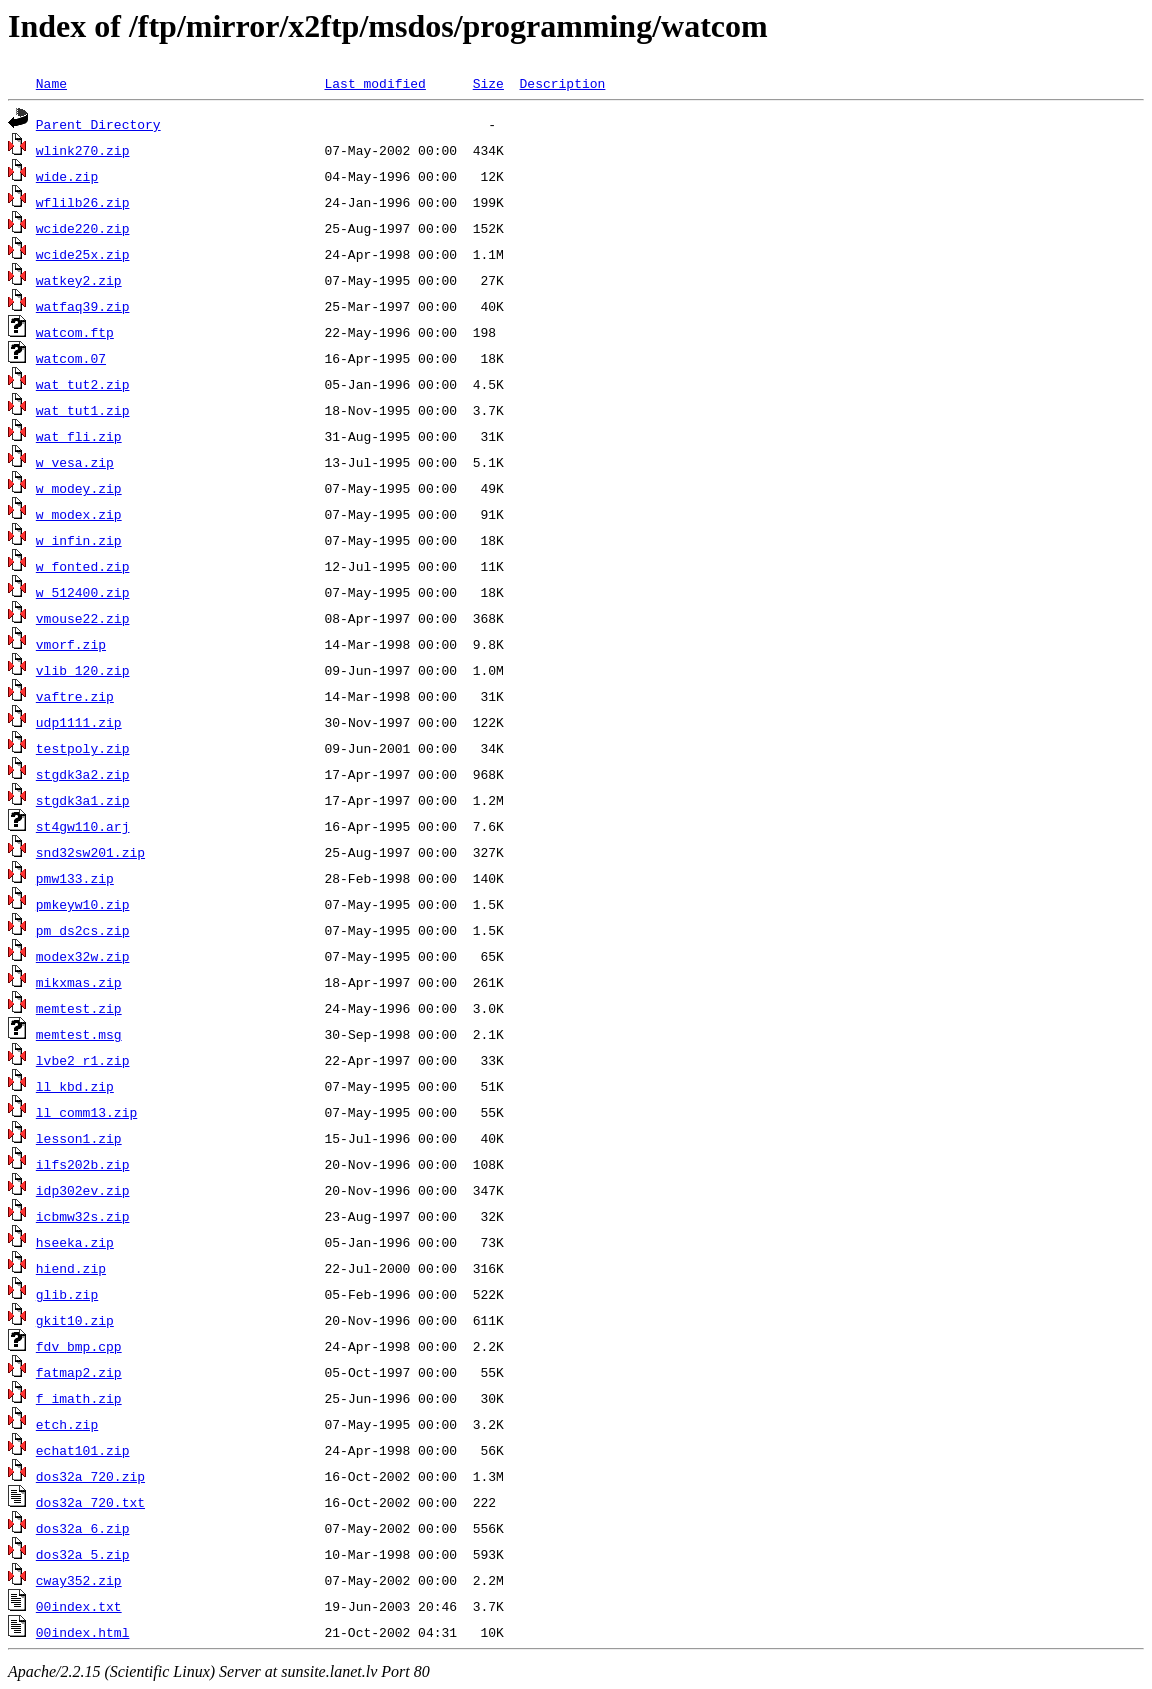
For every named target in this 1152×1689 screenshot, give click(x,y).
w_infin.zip (79, 540)
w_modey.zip (79, 488)
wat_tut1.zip (83, 410)
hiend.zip (71, 1268)
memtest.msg (79, 1034)
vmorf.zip (71, 644)
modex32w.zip (83, 956)
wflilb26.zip (83, 202)
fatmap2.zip (79, 1372)
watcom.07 (71, 358)
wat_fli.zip (79, 436)
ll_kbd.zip (75, 1086)
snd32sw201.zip (90, 852)
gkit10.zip (75, 1320)
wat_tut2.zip (83, 384)
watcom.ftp (75, 332)
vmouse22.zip (83, 618)
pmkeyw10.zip (83, 904)
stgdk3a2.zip (83, 774)
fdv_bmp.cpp (79, 1346)
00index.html (83, 1632)
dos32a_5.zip (83, 1554)
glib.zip (67, 1294)
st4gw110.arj (83, 826)
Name (51, 83)
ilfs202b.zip (83, 1164)
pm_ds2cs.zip (83, 930)
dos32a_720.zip (90, 1476)
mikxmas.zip (79, 982)
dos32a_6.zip (83, 1528)
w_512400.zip (83, 592)
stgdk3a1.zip (83, 800)
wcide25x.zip (83, 254)
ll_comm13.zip (86, 1112)
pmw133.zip (75, 878)
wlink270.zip (83, 150)
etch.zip (67, 1424)
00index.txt (79, 1606)
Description (562, 83)
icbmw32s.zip (83, 1216)
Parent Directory (98, 124)
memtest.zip (79, 1008)
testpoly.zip (83, 748)
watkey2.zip (79, 280)
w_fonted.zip (83, 566)
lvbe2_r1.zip (83, 1060)
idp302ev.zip (83, 1190)
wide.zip (67, 176)
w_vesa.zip (75, 462)
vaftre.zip (75, 696)
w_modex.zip (79, 514)
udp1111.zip (79, 722)
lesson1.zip (79, 1138)
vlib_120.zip (83, 670)
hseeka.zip (75, 1242)
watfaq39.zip (83, 306)
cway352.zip (79, 1580)
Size (488, 83)
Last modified (374, 83)
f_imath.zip (79, 1398)
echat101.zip (83, 1450)
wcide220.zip (83, 228)
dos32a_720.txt (90, 1502)
